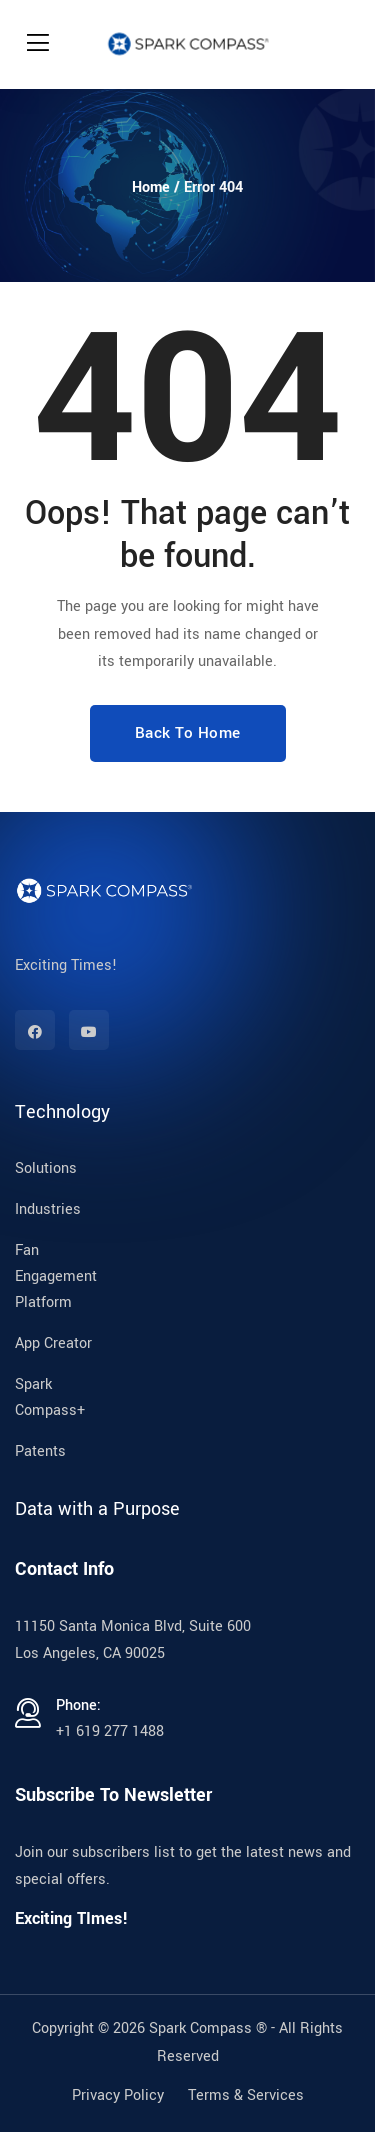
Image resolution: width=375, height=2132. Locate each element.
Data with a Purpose (97, 1509)
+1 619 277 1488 (110, 1731)
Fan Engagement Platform (56, 1276)
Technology (62, 1112)
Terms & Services (246, 2095)
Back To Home (188, 733)
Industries (48, 1209)
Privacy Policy (118, 2095)
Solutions (46, 1168)
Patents (40, 1451)
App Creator (53, 1343)
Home (151, 187)
